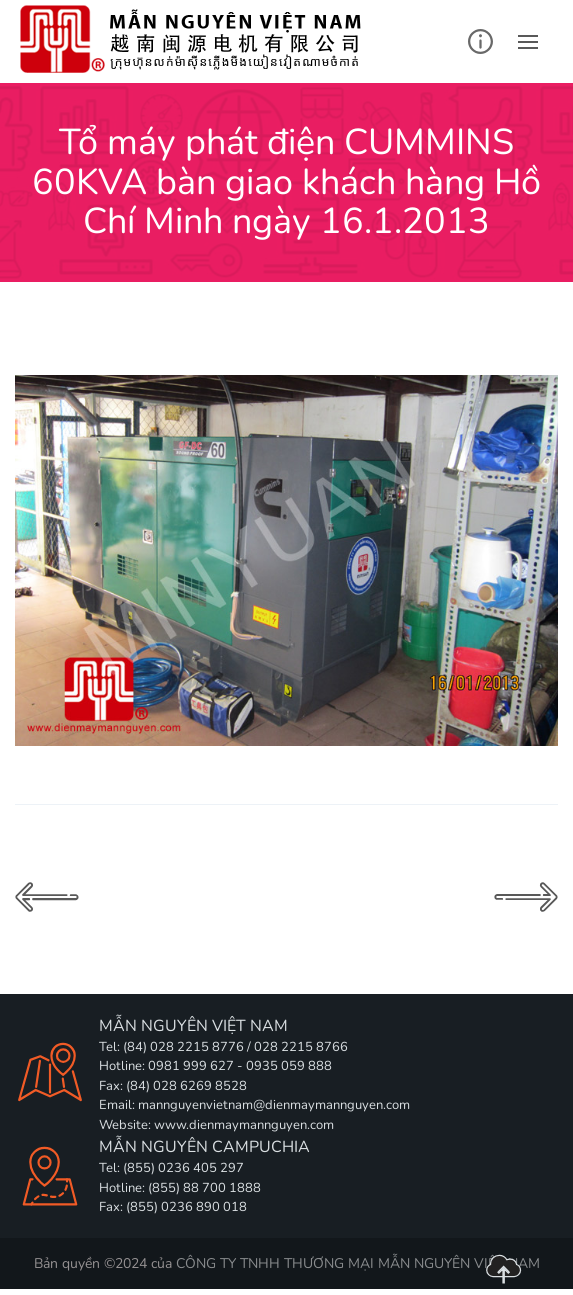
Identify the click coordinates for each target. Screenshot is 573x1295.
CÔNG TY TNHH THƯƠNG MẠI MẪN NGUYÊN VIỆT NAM (358, 1263)
